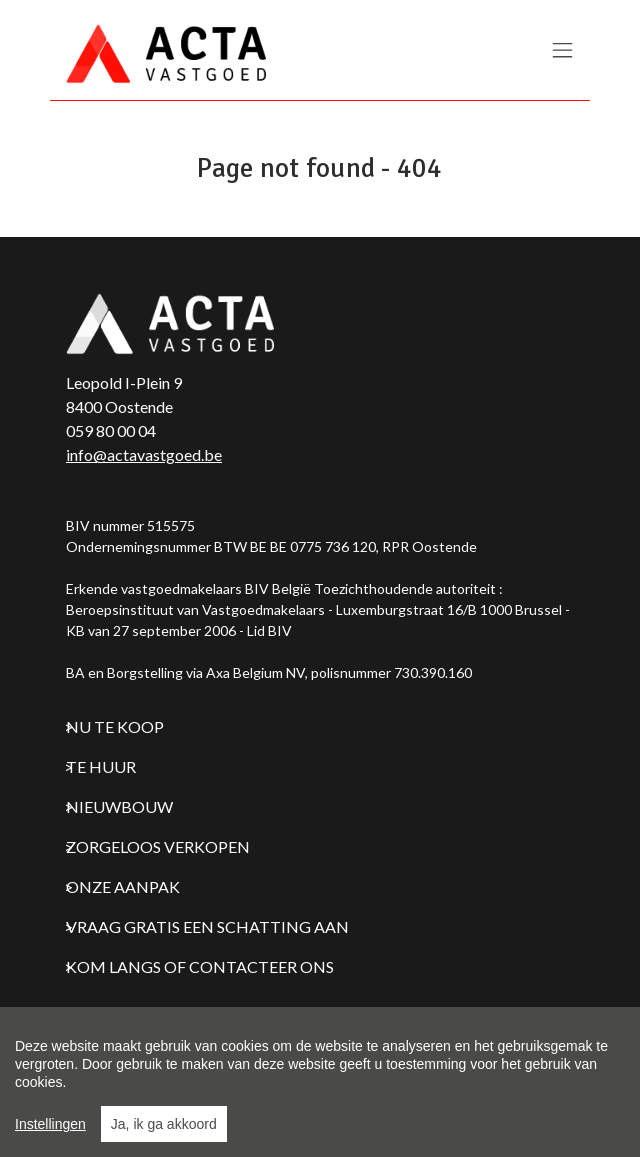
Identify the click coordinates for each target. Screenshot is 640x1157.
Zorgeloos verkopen (158, 846)
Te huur (101, 766)
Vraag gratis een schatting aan (207, 926)
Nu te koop (115, 726)
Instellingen (50, 1124)
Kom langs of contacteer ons (200, 966)
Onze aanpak (123, 886)
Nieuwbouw (119, 806)
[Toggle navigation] (562, 51)
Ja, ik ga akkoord (164, 1124)
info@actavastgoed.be (144, 454)
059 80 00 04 (111, 430)
